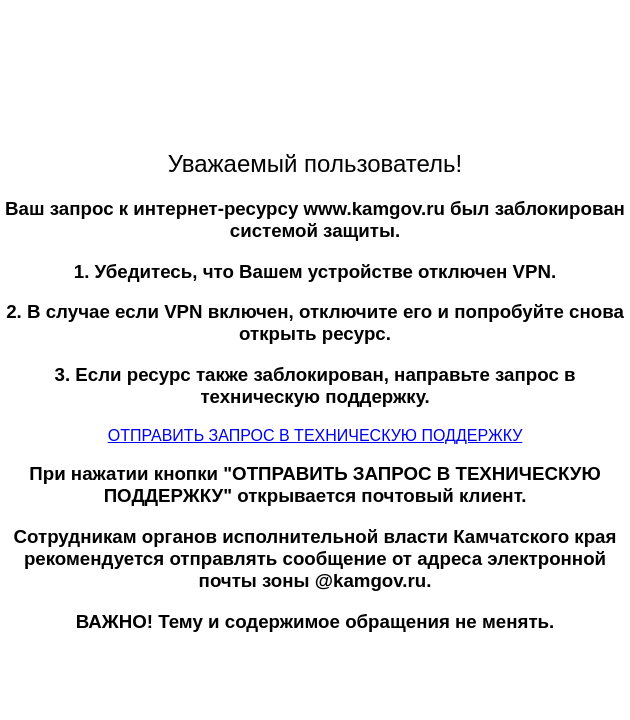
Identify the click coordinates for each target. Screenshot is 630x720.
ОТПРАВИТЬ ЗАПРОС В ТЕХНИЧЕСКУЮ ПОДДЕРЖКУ (315, 435)
